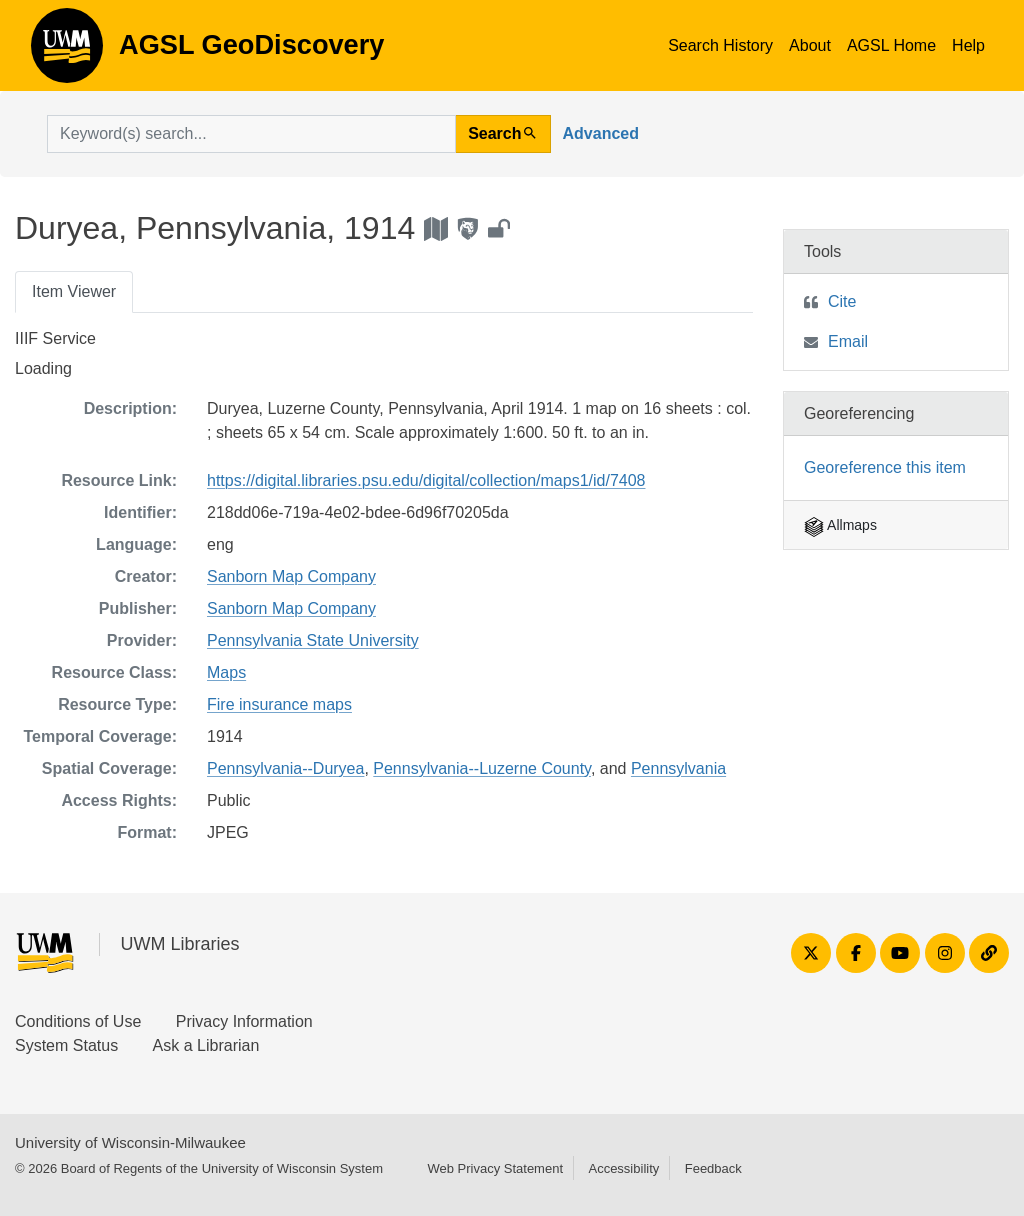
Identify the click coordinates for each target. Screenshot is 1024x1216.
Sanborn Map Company (291, 576)
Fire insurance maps (279, 704)
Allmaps (840, 525)
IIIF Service (55, 338)
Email (848, 341)
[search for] (251, 134)
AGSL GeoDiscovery (67, 52)
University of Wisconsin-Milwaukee (130, 1142)
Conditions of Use (78, 1021)
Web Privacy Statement (495, 1168)
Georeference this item (885, 467)
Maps (226, 672)
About (810, 45)
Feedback (713, 1168)
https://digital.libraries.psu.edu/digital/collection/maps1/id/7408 (426, 480)
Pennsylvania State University (313, 640)
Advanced (601, 133)
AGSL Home (891, 45)
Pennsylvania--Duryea (285, 768)
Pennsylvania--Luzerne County (482, 768)
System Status (66, 1045)
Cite (842, 301)
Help (968, 45)
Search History (720, 45)
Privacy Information (244, 1021)
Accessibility (623, 1168)
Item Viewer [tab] (74, 291)
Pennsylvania (678, 768)
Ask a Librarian (206, 1045)
